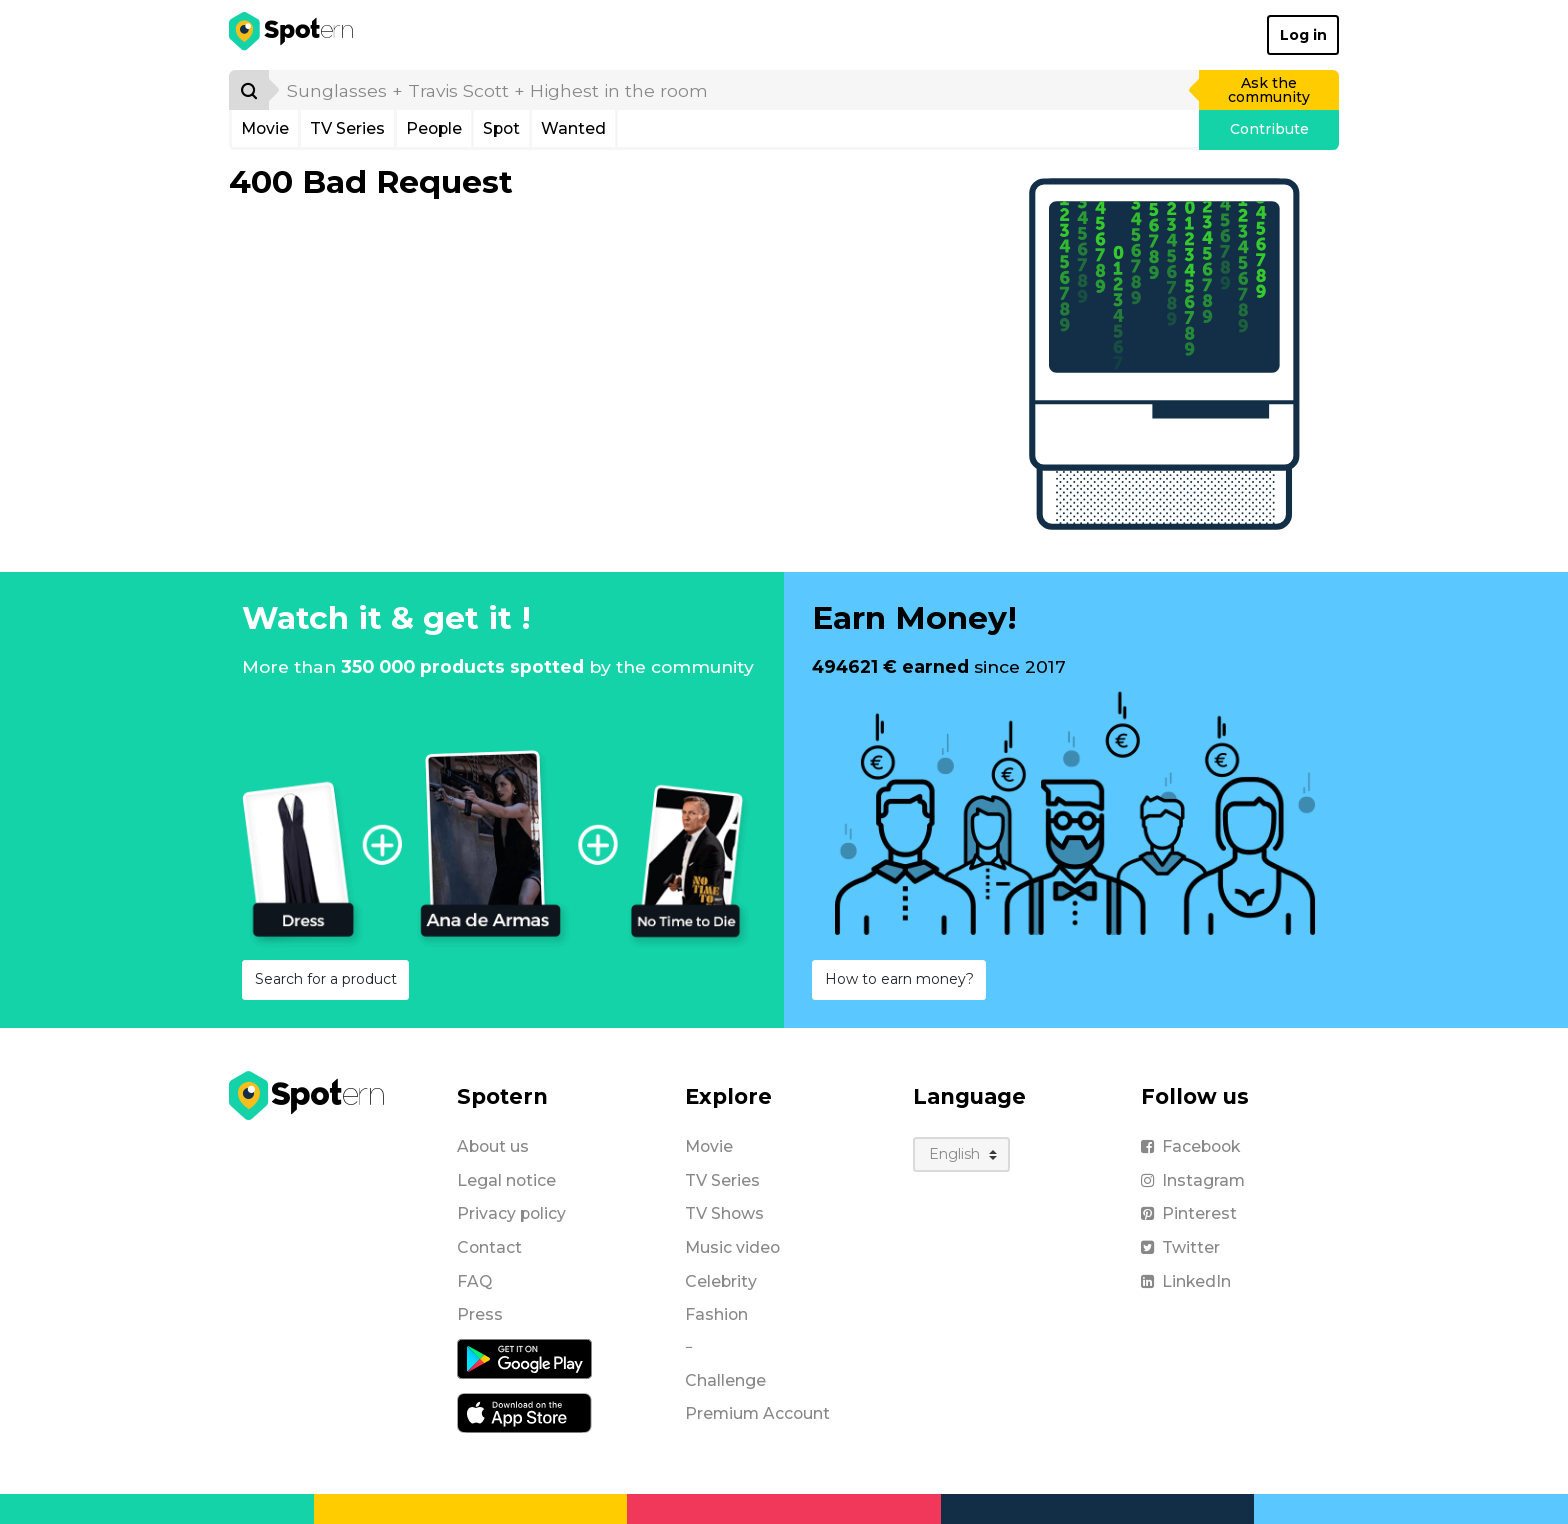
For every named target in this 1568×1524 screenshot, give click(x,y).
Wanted (573, 128)
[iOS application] (524, 1412)
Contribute (1269, 129)
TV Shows (724, 1213)
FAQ (474, 1281)
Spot (501, 128)
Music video (732, 1247)
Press (480, 1314)
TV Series (347, 128)
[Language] (961, 1154)
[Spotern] (292, 35)
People (434, 128)
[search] (735, 90)
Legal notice (506, 1180)
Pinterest (1189, 1213)
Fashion (716, 1314)
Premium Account (757, 1413)
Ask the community (1269, 90)
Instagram (1193, 1180)
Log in (1303, 35)
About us (493, 1146)
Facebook (1190, 1146)
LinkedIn (1186, 1281)
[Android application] (524, 1358)
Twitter (1180, 1247)
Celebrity (721, 1281)
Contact (489, 1247)
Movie (265, 128)
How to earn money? (899, 979)
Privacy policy (511, 1213)
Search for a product (326, 979)
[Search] (249, 90)
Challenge (725, 1380)
